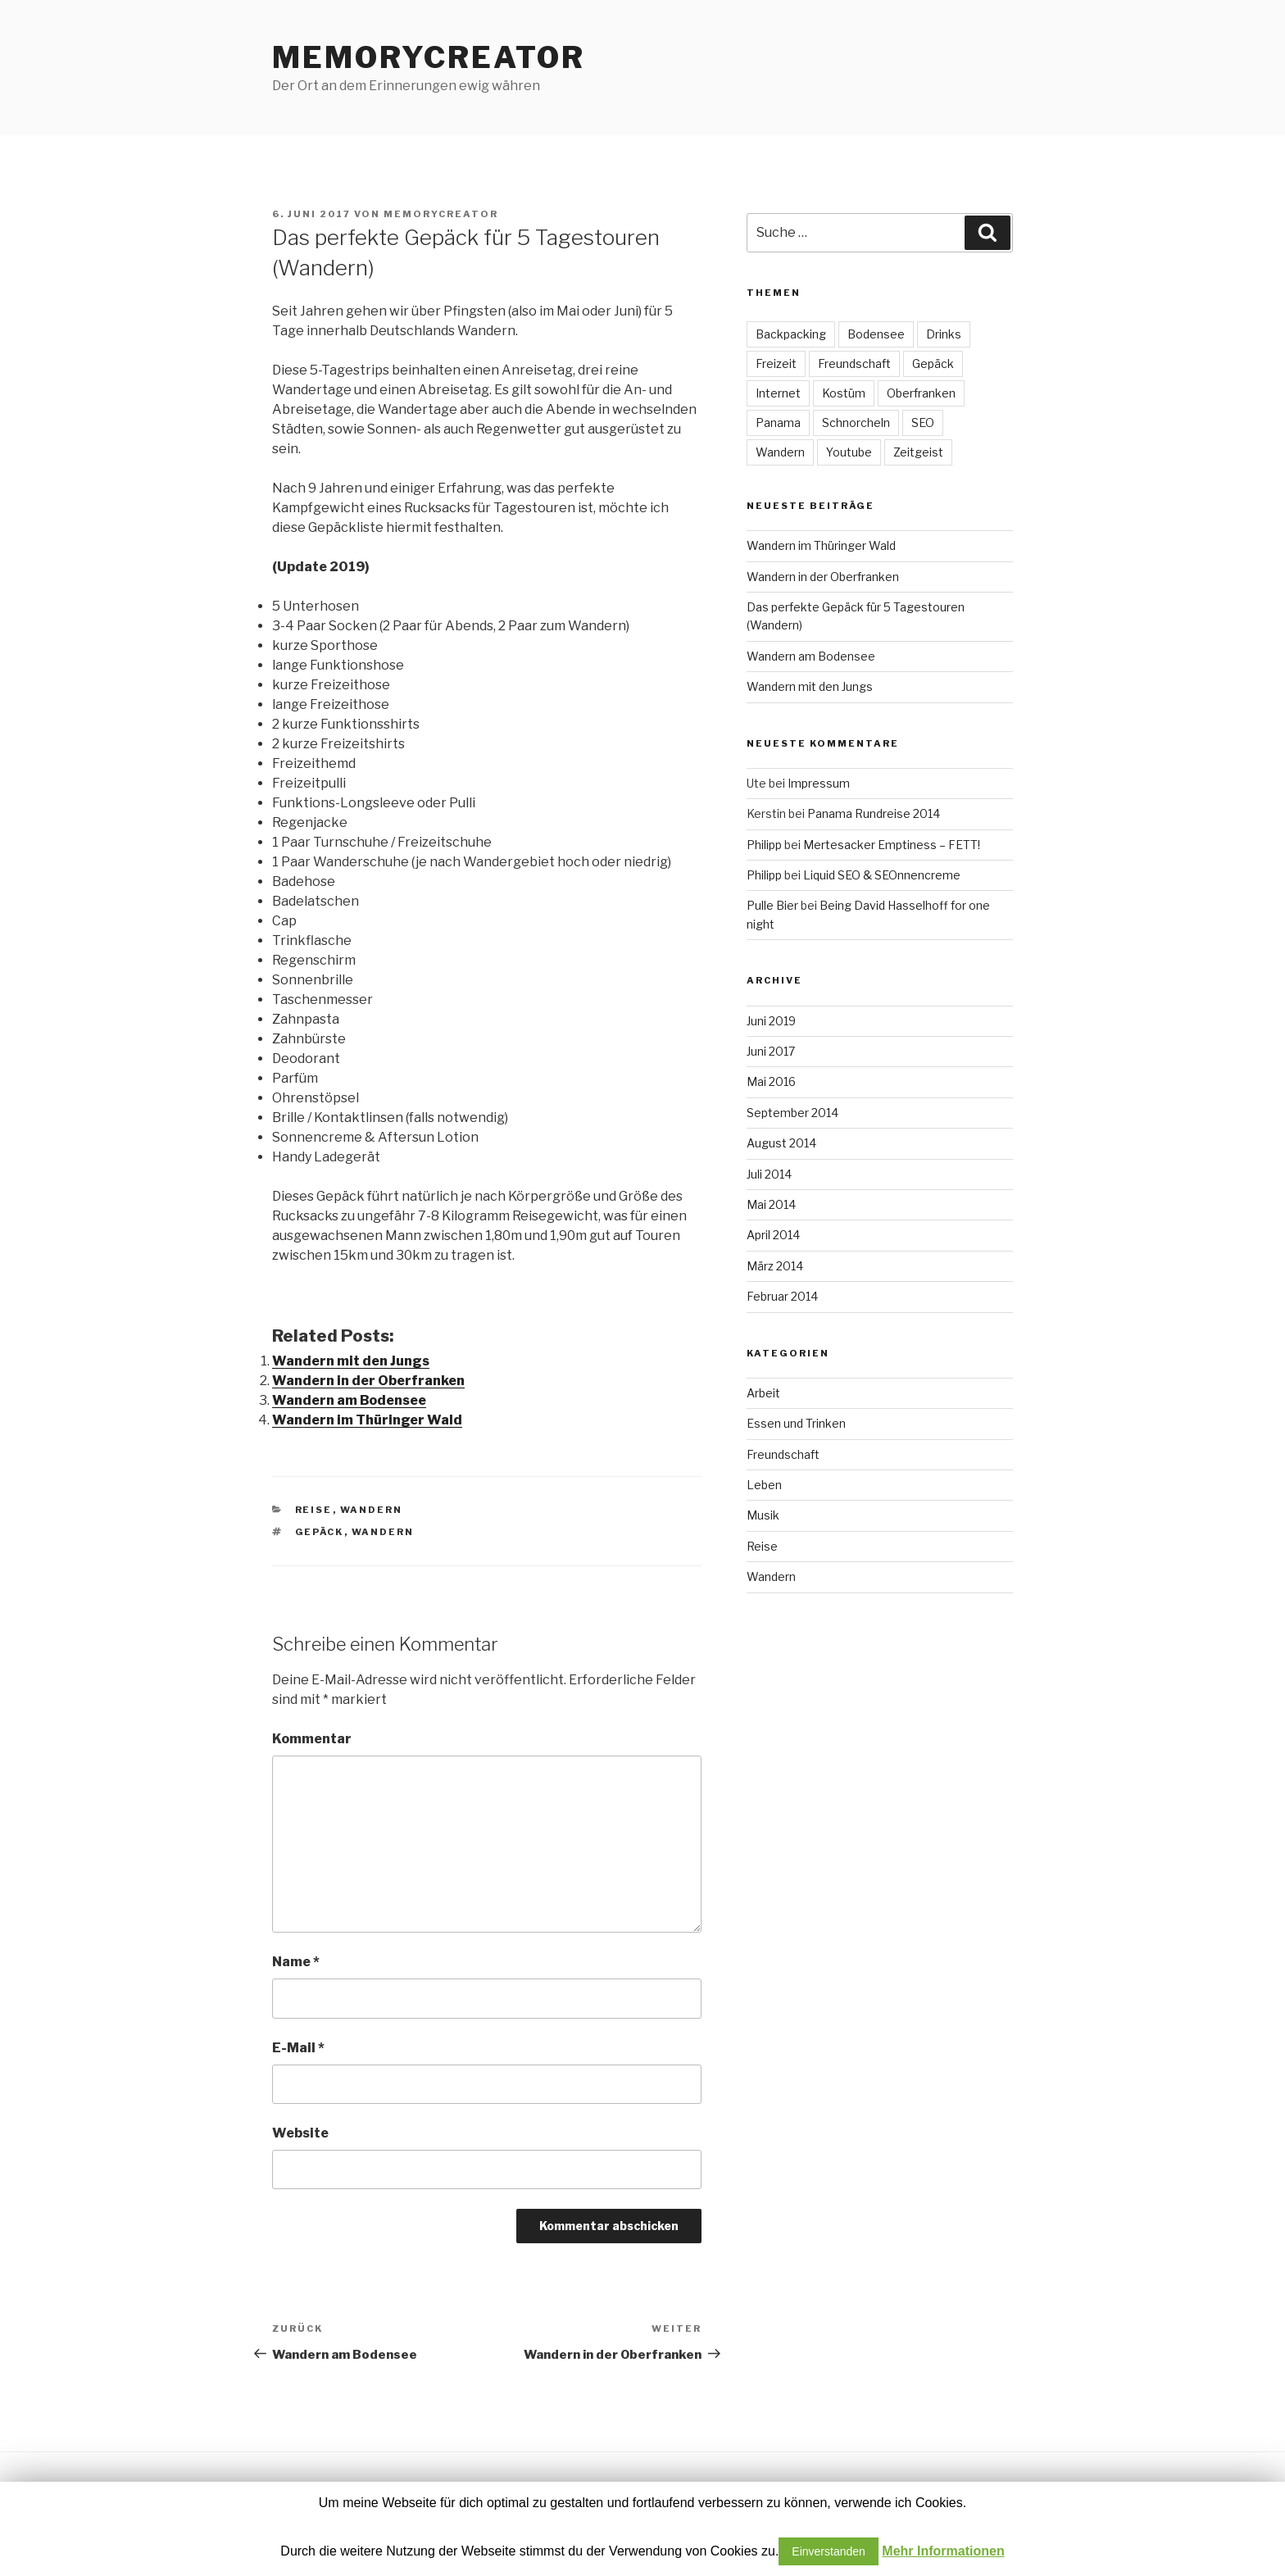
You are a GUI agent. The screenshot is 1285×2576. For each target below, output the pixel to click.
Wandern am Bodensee (349, 1400)
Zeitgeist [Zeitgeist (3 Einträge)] (918, 452)
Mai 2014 (771, 1204)
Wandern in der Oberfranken (368, 1380)
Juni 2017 (771, 1051)
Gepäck (319, 1532)
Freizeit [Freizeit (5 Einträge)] (776, 363)
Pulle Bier (772, 905)
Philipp (764, 845)
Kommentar (312, 1739)
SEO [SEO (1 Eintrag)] (922, 422)
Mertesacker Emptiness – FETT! (891, 845)
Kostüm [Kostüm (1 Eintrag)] (843, 393)
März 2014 (775, 1266)
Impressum (819, 783)
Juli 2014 (769, 1174)
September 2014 (792, 1113)
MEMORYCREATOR (428, 57)
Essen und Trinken (796, 1423)
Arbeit (763, 1393)
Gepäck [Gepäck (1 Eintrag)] (933, 363)
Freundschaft (783, 1454)
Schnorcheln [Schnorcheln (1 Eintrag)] (856, 422)
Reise (314, 1509)
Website (300, 2133)
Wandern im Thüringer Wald (367, 1420)
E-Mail (298, 2048)
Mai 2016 (771, 1081)
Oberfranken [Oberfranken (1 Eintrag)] (921, 393)
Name (296, 1961)
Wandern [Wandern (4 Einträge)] (780, 452)
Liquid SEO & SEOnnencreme (881, 875)
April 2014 (773, 1235)
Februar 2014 (782, 1296)
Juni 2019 (771, 1021)
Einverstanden (828, 2551)
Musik (763, 1515)
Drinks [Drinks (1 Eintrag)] (943, 334)
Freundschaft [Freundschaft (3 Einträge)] (854, 363)
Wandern (371, 1509)
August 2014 (781, 1143)
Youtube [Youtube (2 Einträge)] (849, 452)
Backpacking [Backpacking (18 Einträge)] (791, 334)
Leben (764, 1485)
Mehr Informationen (943, 2551)
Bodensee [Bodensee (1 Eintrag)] (876, 334)
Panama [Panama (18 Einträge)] (778, 422)
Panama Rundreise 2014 (873, 813)
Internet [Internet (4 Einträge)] (778, 393)
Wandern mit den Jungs (350, 1361)
